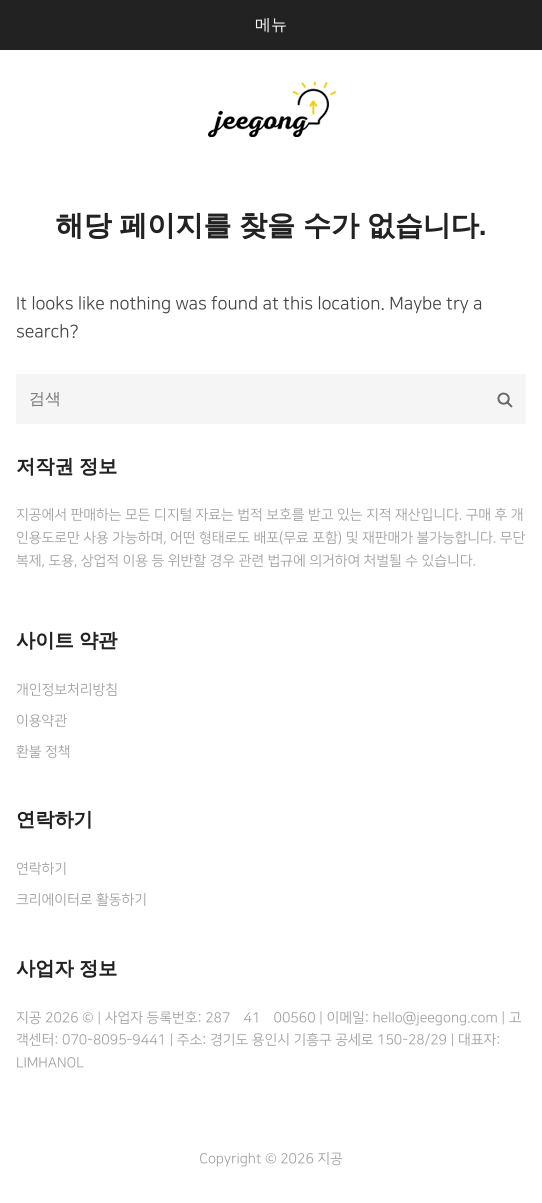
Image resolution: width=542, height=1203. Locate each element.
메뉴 (271, 24)
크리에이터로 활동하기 (81, 900)
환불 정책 (43, 752)
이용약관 (41, 721)
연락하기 (41, 869)
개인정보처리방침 (67, 690)
